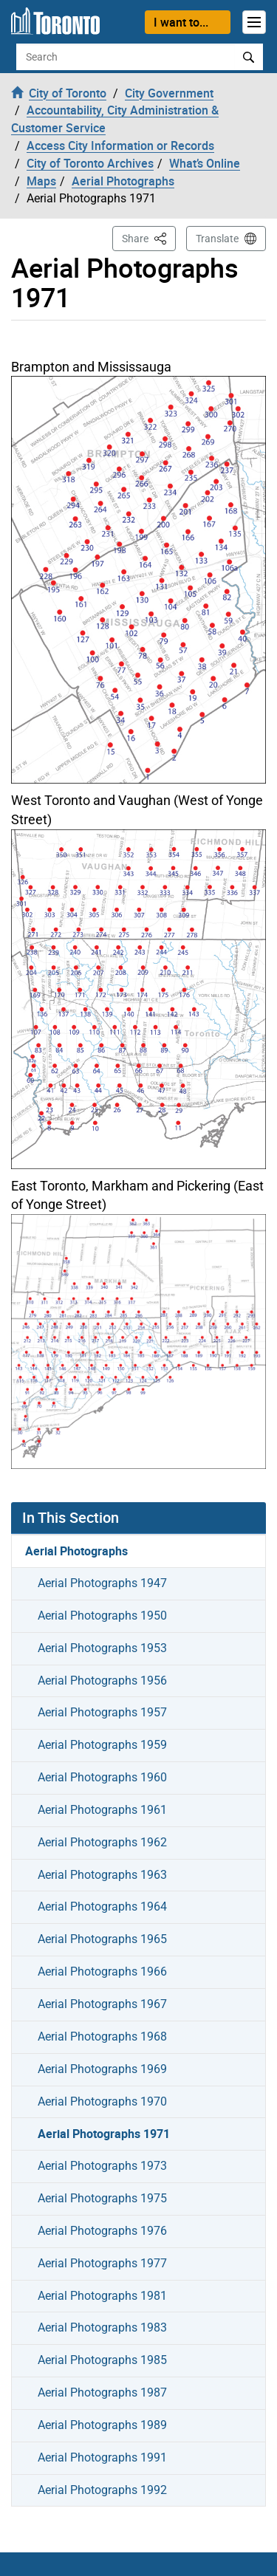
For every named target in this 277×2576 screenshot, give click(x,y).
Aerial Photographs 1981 (102, 2296)
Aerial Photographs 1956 (102, 1681)
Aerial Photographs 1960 (102, 1777)
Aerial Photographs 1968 (102, 2036)
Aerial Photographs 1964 (102, 1907)
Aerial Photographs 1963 (102, 1875)
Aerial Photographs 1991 (102, 2457)
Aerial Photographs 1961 (102, 1810)
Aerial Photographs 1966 (102, 1971)
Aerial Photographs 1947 (102, 1583)
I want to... (181, 22)
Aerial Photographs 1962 (102, 1842)
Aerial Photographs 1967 (102, 2004)
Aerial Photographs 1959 (102, 1745)
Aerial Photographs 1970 (102, 2101)
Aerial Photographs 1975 (102, 2198)
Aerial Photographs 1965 (102, 1939)
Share (149, 237)
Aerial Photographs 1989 (102, 2425)
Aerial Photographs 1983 (102, 2327)
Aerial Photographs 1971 (104, 2133)
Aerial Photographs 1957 (102, 1712)
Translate (217, 238)
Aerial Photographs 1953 (102, 1648)
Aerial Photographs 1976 (102, 2231)
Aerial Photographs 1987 (102, 2392)
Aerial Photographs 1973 (102, 2166)
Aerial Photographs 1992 (102, 2490)
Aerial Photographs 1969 (102, 2069)
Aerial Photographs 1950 (102, 1616)
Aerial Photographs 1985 (102, 2360)
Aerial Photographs (76, 1551)
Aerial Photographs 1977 (102, 2263)
